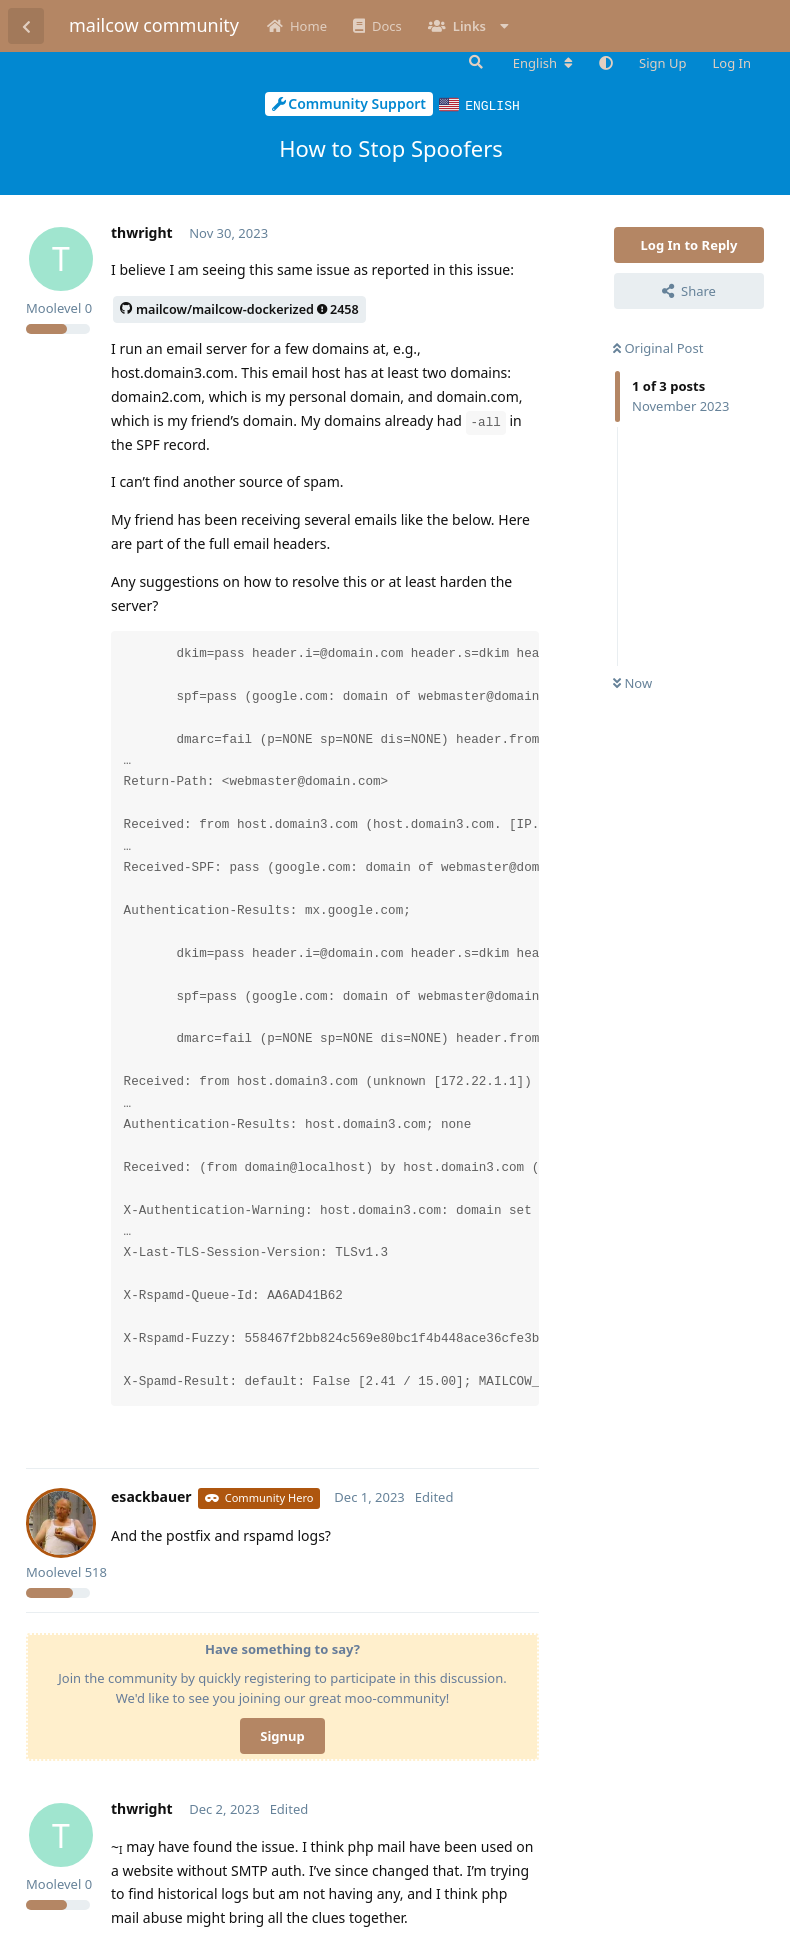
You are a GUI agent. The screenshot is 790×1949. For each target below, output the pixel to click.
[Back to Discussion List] (26, 26)
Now (632, 682)
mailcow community (154, 25)
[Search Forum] (474, 62)
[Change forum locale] (543, 63)
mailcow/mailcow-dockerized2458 (239, 308)
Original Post (658, 347)
